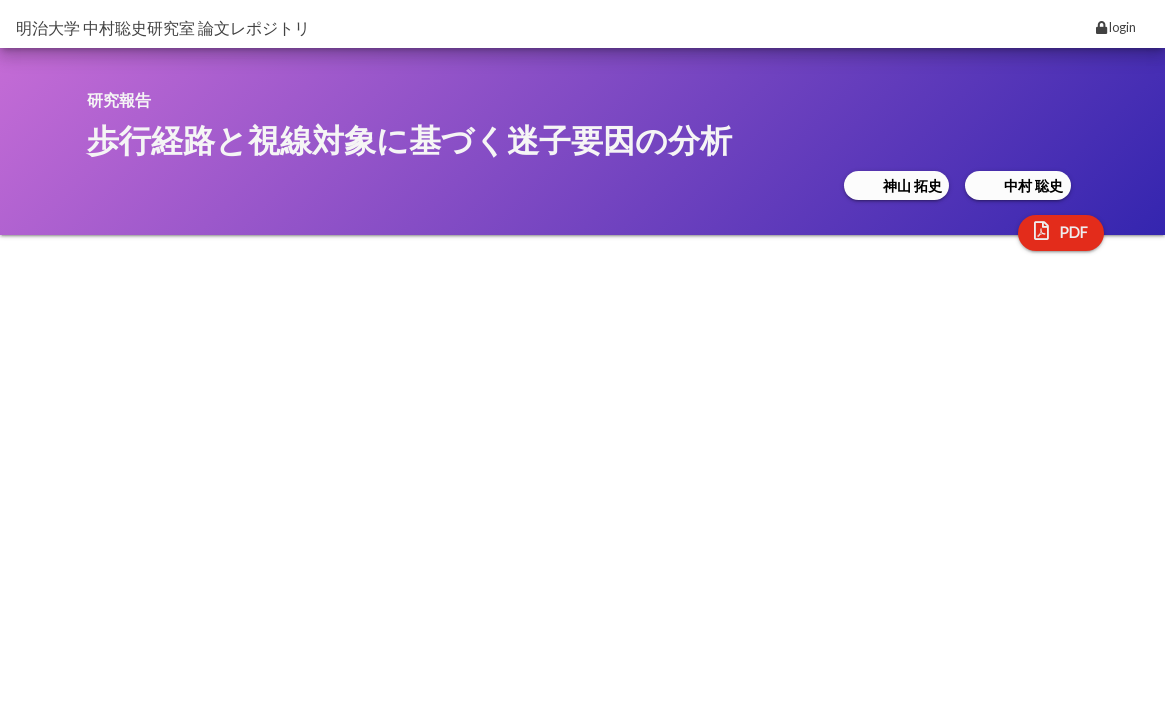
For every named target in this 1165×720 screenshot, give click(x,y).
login (1116, 27)
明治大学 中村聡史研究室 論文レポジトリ (163, 27)
